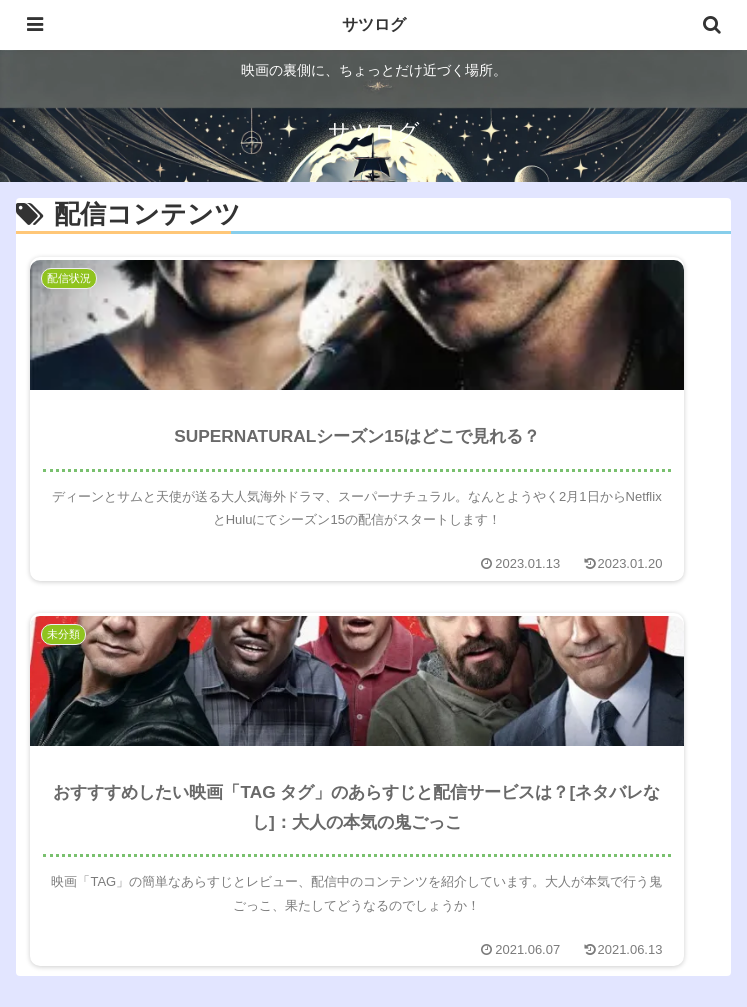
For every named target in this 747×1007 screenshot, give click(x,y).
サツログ (374, 24)
